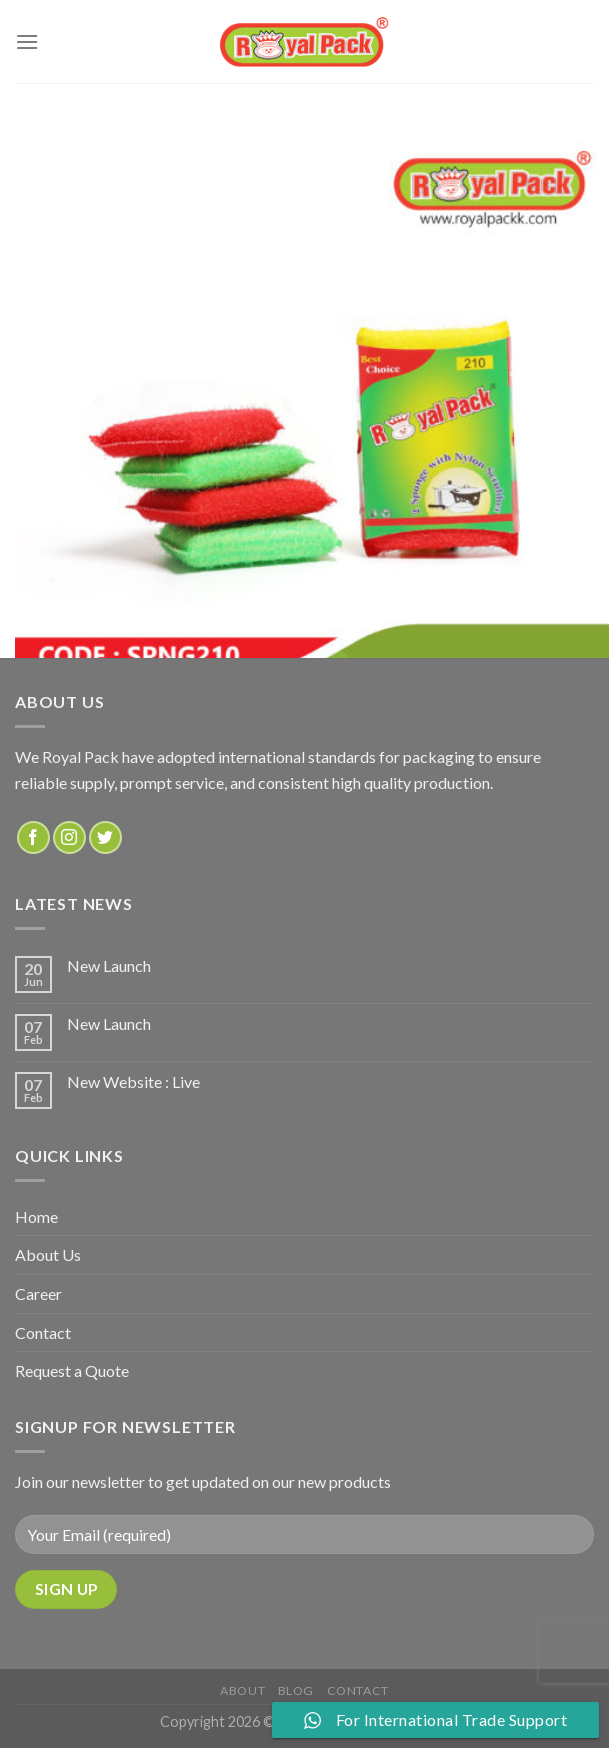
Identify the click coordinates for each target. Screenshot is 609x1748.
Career (38, 1293)
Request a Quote (72, 1370)
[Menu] (27, 41)
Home (36, 1216)
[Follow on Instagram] (69, 837)
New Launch (109, 965)
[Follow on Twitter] (105, 837)
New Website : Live (133, 1081)
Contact (43, 1332)
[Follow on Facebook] (33, 837)
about (242, 1690)
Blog (296, 1690)
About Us (48, 1254)
